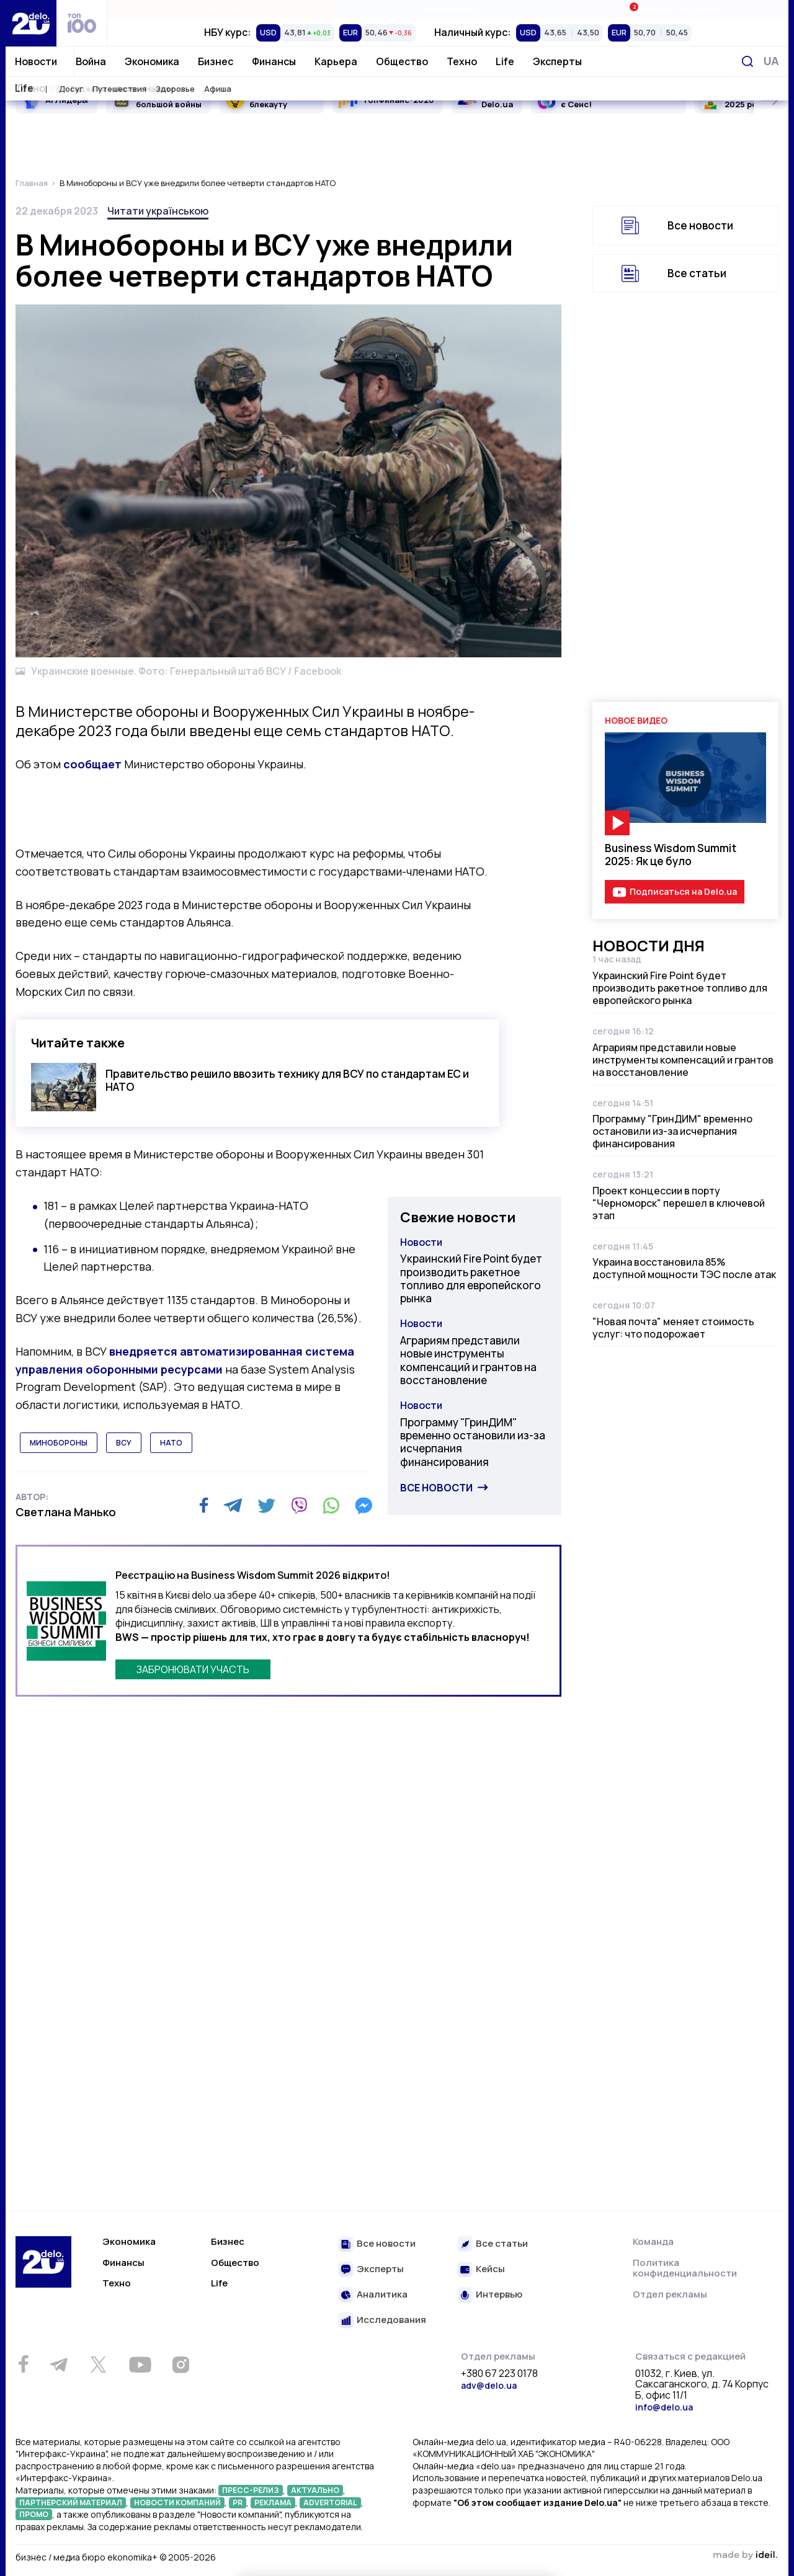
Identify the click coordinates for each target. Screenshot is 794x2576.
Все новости (436, 1488)
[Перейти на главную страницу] (31, 23)
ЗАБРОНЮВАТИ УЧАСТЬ (192, 1669)
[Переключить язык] (771, 61)
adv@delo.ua (489, 2385)
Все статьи (696, 273)
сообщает (92, 764)
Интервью (499, 2295)
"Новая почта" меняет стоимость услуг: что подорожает (673, 1328)
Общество (402, 61)
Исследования (391, 2320)
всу (124, 1442)
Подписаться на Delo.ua (683, 891)
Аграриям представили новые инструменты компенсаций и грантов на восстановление (468, 1360)
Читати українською (157, 211)
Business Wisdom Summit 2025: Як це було (670, 854)
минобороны (58, 1442)
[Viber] (299, 1505)
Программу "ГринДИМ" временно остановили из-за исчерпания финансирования (472, 1442)
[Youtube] (140, 2364)
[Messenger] (363, 1505)
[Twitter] (266, 1506)
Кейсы (490, 2269)
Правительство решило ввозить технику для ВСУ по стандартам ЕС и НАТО (287, 1080)
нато (171, 1442)
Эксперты (557, 61)
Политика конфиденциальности (685, 2268)
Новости (36, 61)
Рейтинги (221, 9)
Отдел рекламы (670, 2294)
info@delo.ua (664, 2407)
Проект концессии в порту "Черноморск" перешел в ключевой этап (678, 1203)
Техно (462, 61)
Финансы (274, 61)
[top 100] (81, 23)
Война (91, 61)
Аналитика (382, 2295)
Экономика (152, 61)
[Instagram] (180, 2364)
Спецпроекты (448, 9)
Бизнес (215, 61)
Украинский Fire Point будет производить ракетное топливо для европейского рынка (471, 1278)
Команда (653, 2241)
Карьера (335, 61)
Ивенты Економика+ (674, 9)
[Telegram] (233, 1506)
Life (505, 61)
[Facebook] (203, 1505)
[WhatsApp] (331, 1505)
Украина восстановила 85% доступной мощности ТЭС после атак (684, 1268)
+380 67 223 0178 (499, 2373)
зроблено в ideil (744, 2555)
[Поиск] (747, 61)
